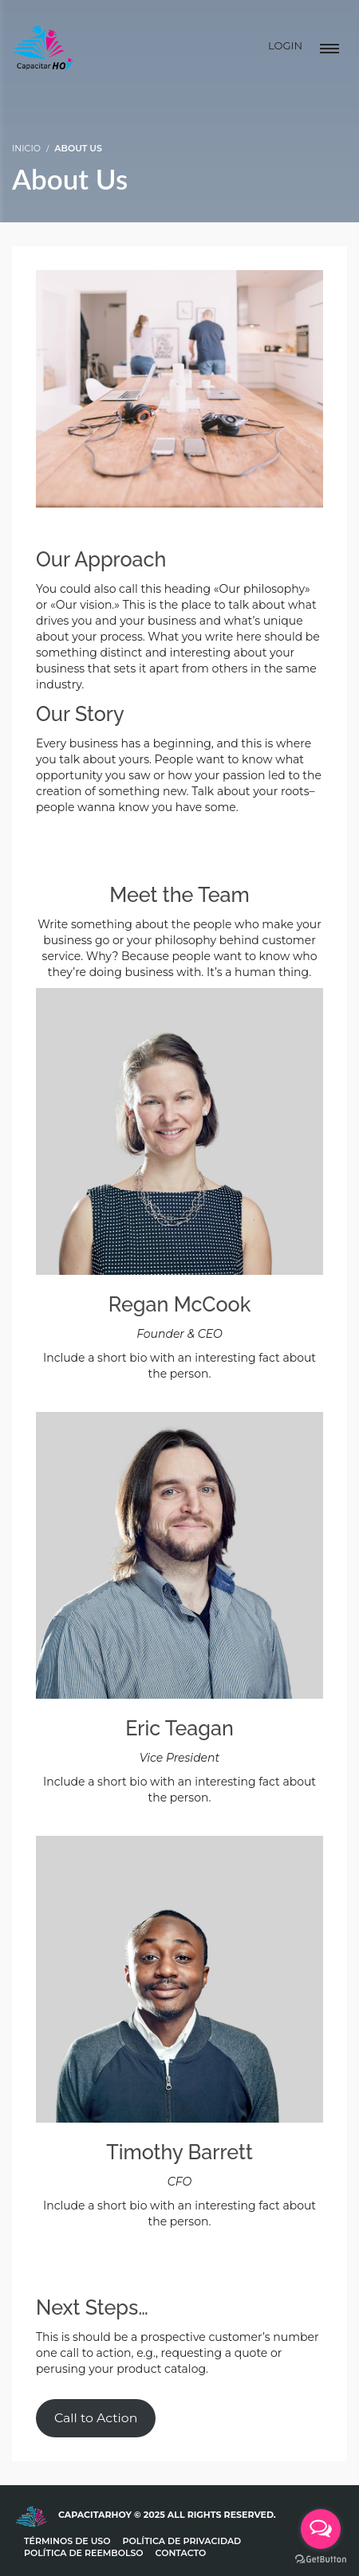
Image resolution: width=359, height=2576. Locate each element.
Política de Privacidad (182, 2541)
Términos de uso (67, 2541)
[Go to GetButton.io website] (320, 2559)
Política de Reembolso (84, 2552)
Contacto (181, 2552)
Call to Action (95, 2417)
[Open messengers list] (321, 2529)
